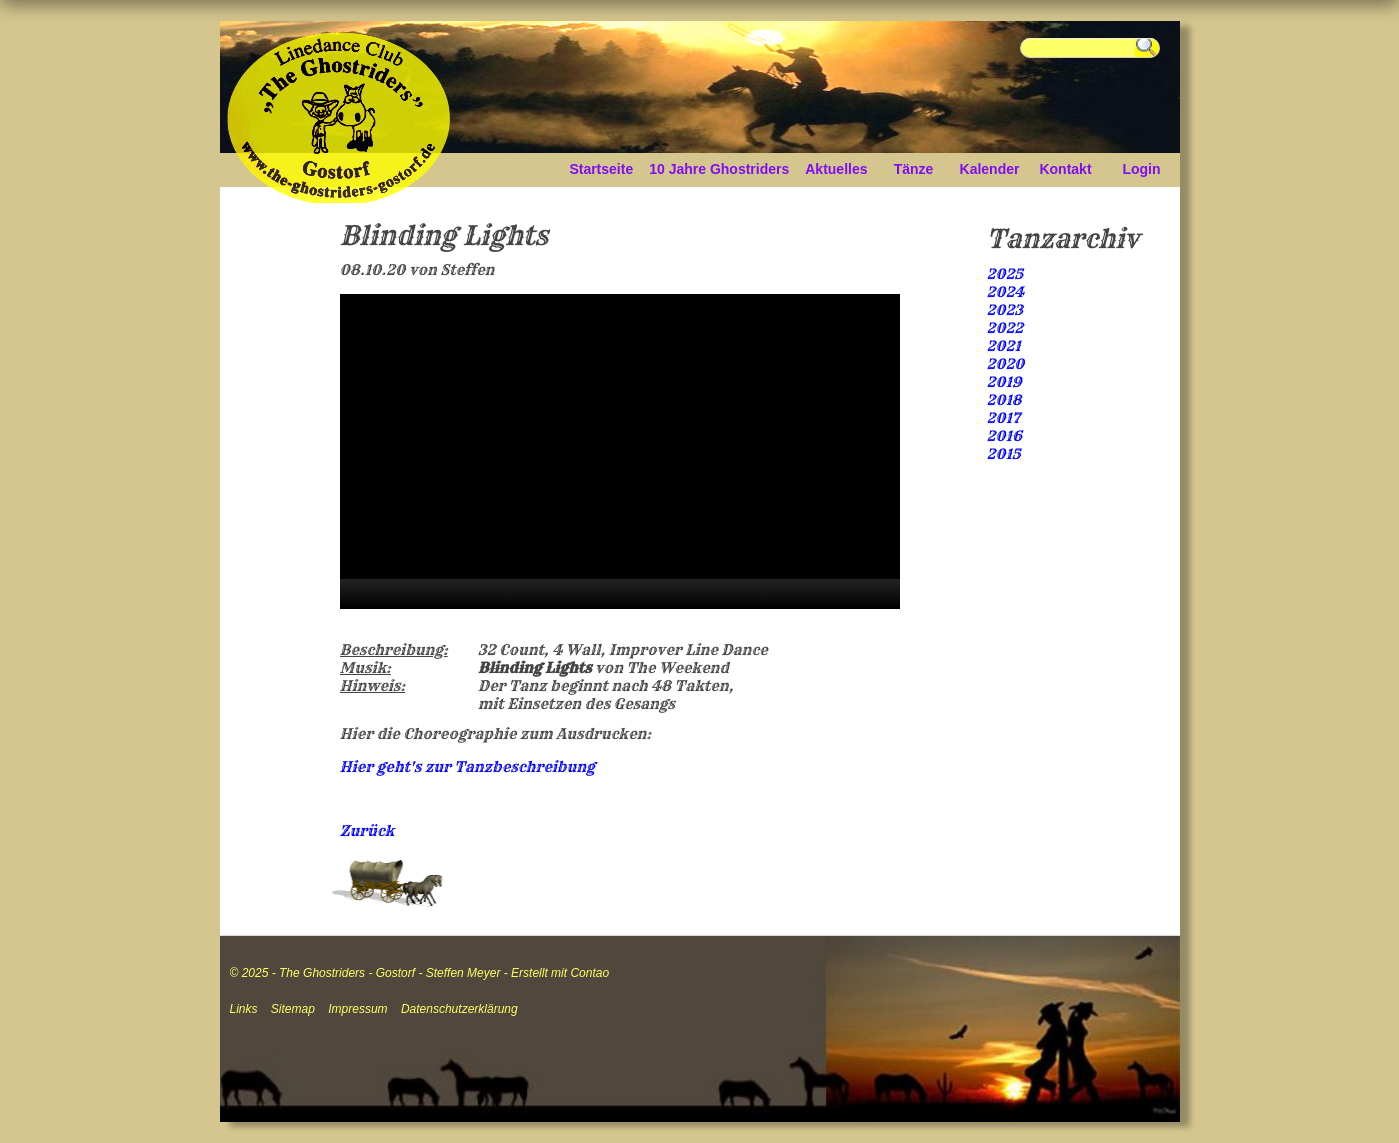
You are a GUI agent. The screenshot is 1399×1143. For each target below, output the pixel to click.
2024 (1006, 292)
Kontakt (1065, 169)
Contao (589, 973)
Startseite (601, 169)
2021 (1004, 346)
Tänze (914, 169)
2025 (1005, 274)
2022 (1005, 328)
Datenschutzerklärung (459, 1009)
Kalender (990, 169)
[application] (620, 451)
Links (244, 1009)
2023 (1005, 310)
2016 (1004, 436)
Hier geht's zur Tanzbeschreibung (467, 767)
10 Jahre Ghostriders (719, 169)
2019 (1004, 382)
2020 (1006, 364)
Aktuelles (836, 169)
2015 (1004, 454)
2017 (1004, 418)
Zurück (367, 831)
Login (1141, 169)
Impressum (357, 1009)
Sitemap (293, 1009)
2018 (1004, 400)
